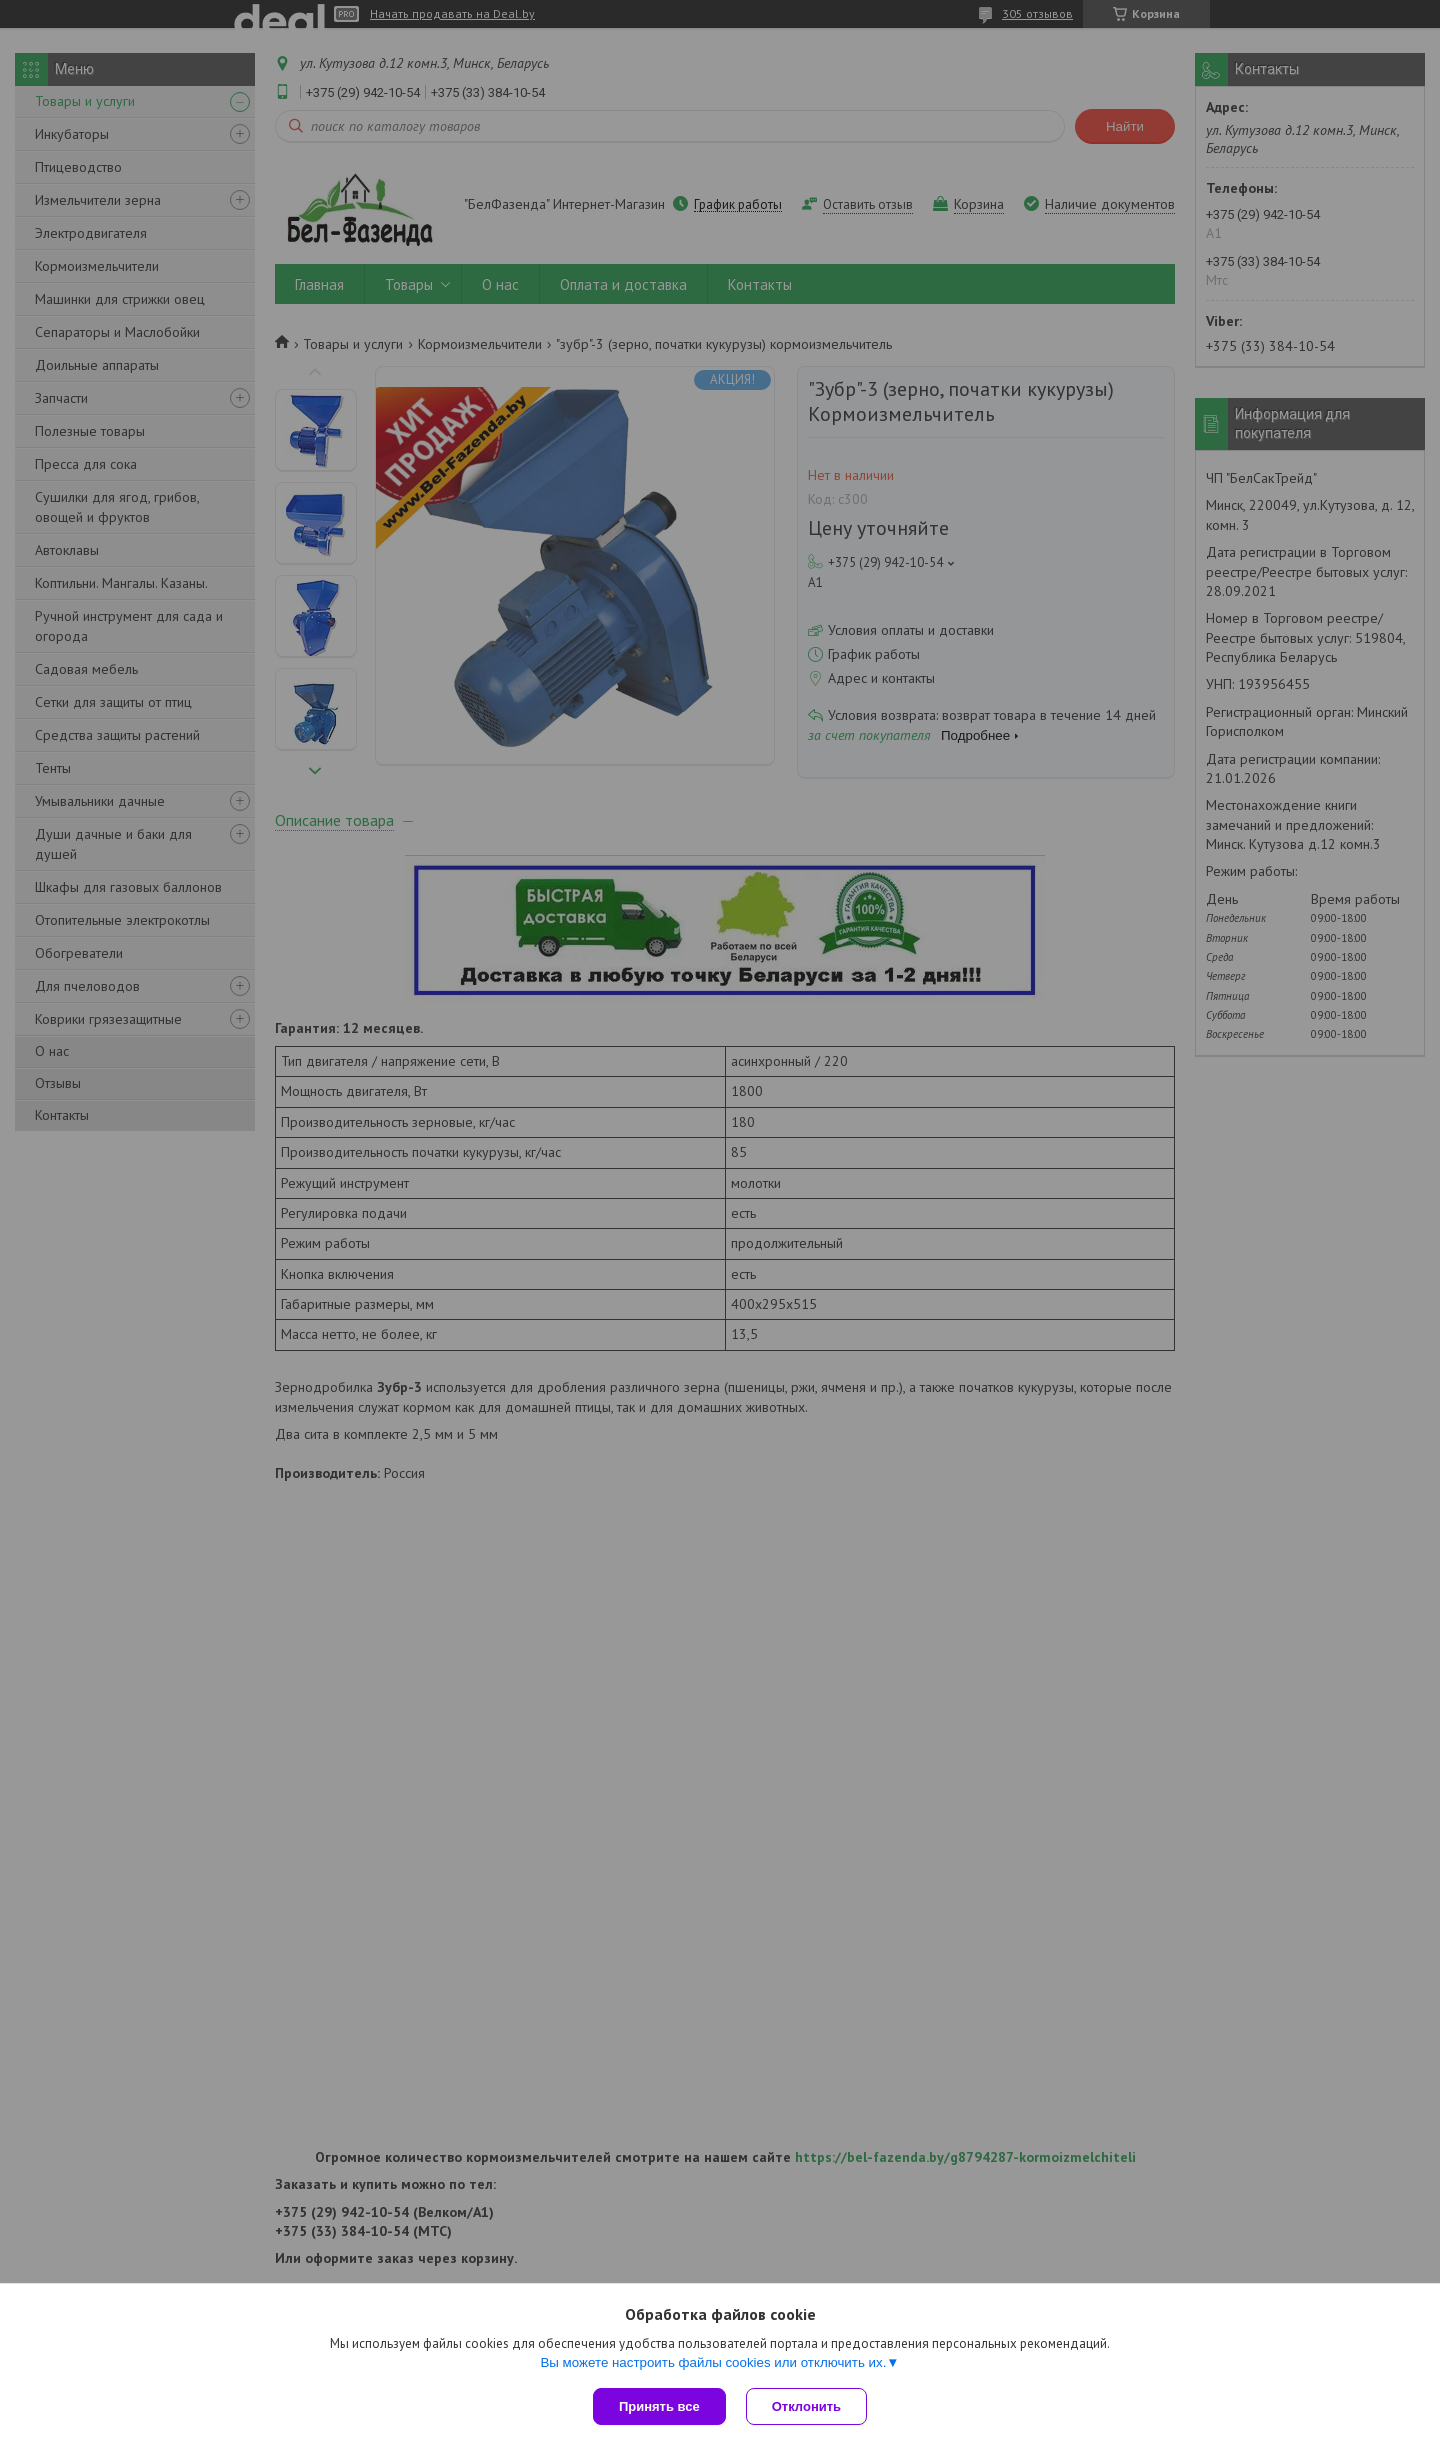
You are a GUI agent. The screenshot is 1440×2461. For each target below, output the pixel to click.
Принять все (659, 2406)
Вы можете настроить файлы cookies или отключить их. (713, 2362)
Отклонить (806, 2406)
